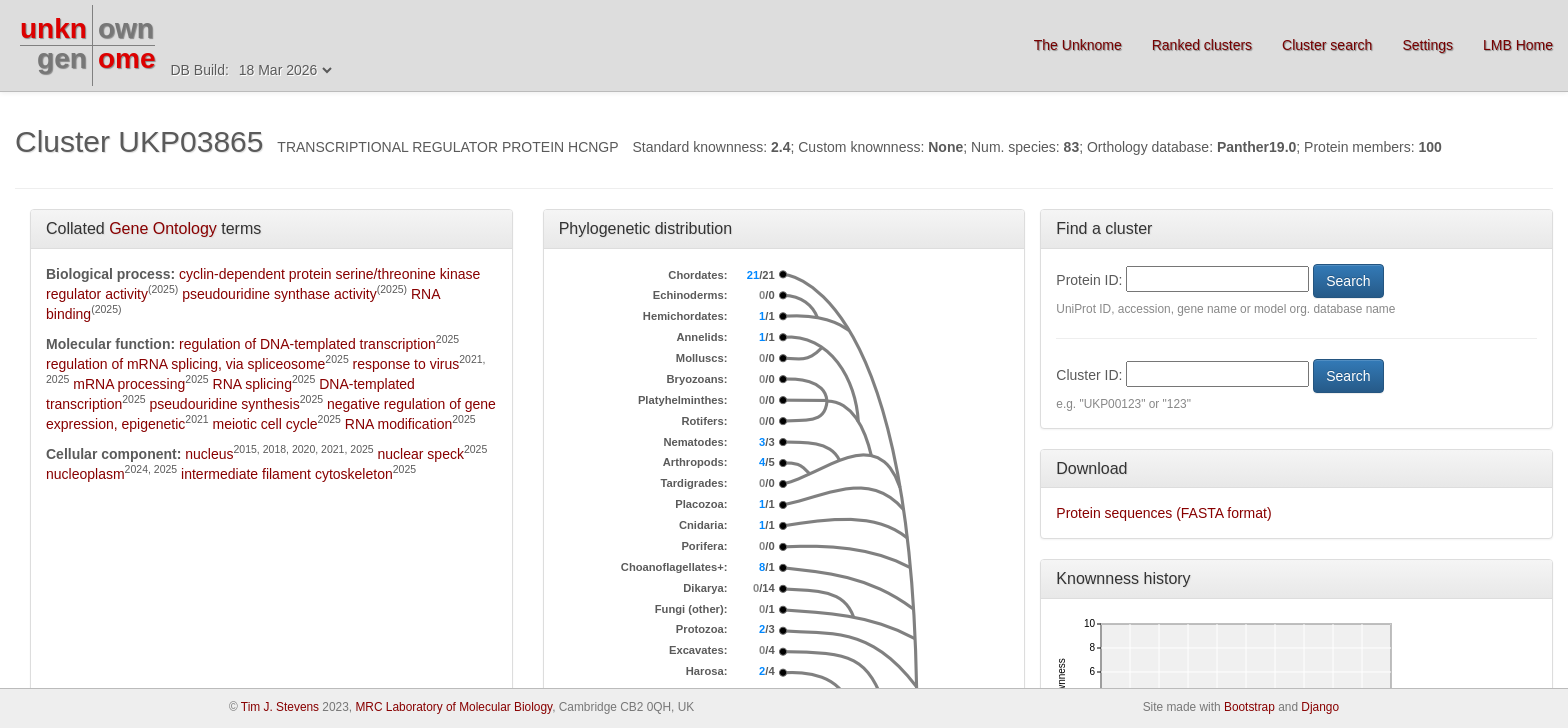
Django (1320, 707)
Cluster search (1327, 45)
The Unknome (1078, 45)
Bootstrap (1249, 707)
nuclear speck (421, 454)
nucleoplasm (85, 474)
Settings (1427, 45)
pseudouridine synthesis (225, 404)
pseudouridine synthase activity (279, 294)
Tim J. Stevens (280, 707)
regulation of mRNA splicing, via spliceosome (185, 364)
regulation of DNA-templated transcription (307, 344)
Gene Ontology (163, 228)
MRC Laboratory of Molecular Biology (453, 707)
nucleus (209, 454)
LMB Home (1518, 45)
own (126, 28)
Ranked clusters (1202, 45)
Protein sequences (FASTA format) (1163, 513)
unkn (53, 28)
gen (62, 58)
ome (127, 58)
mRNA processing (129, 384)
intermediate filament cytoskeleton (287, 474)
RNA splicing (252, 384)
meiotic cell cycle (265, 424)
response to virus (406, 364)
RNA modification (398, 424)
